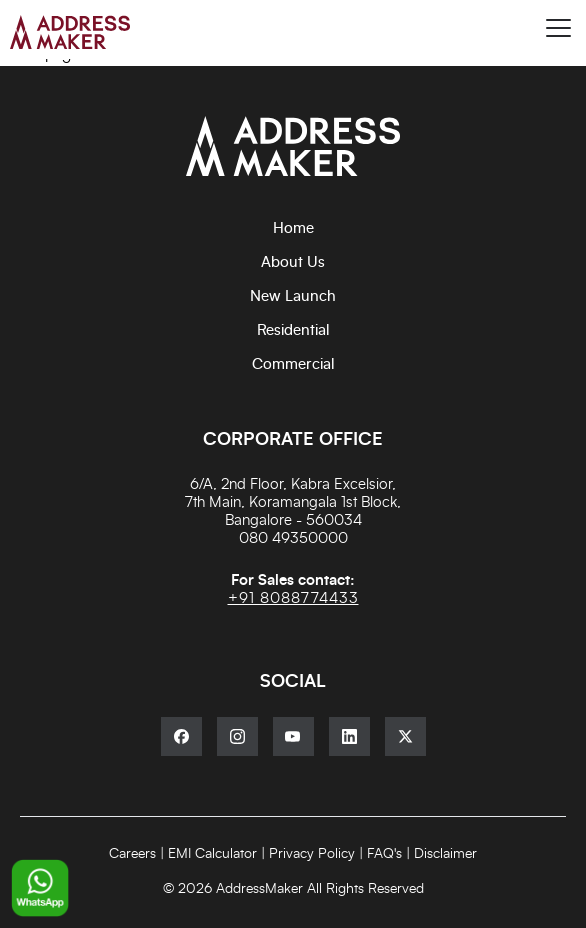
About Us (293, 262)
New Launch (293, 296)
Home (293, 228)
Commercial (293, 364)
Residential (293, 330)
